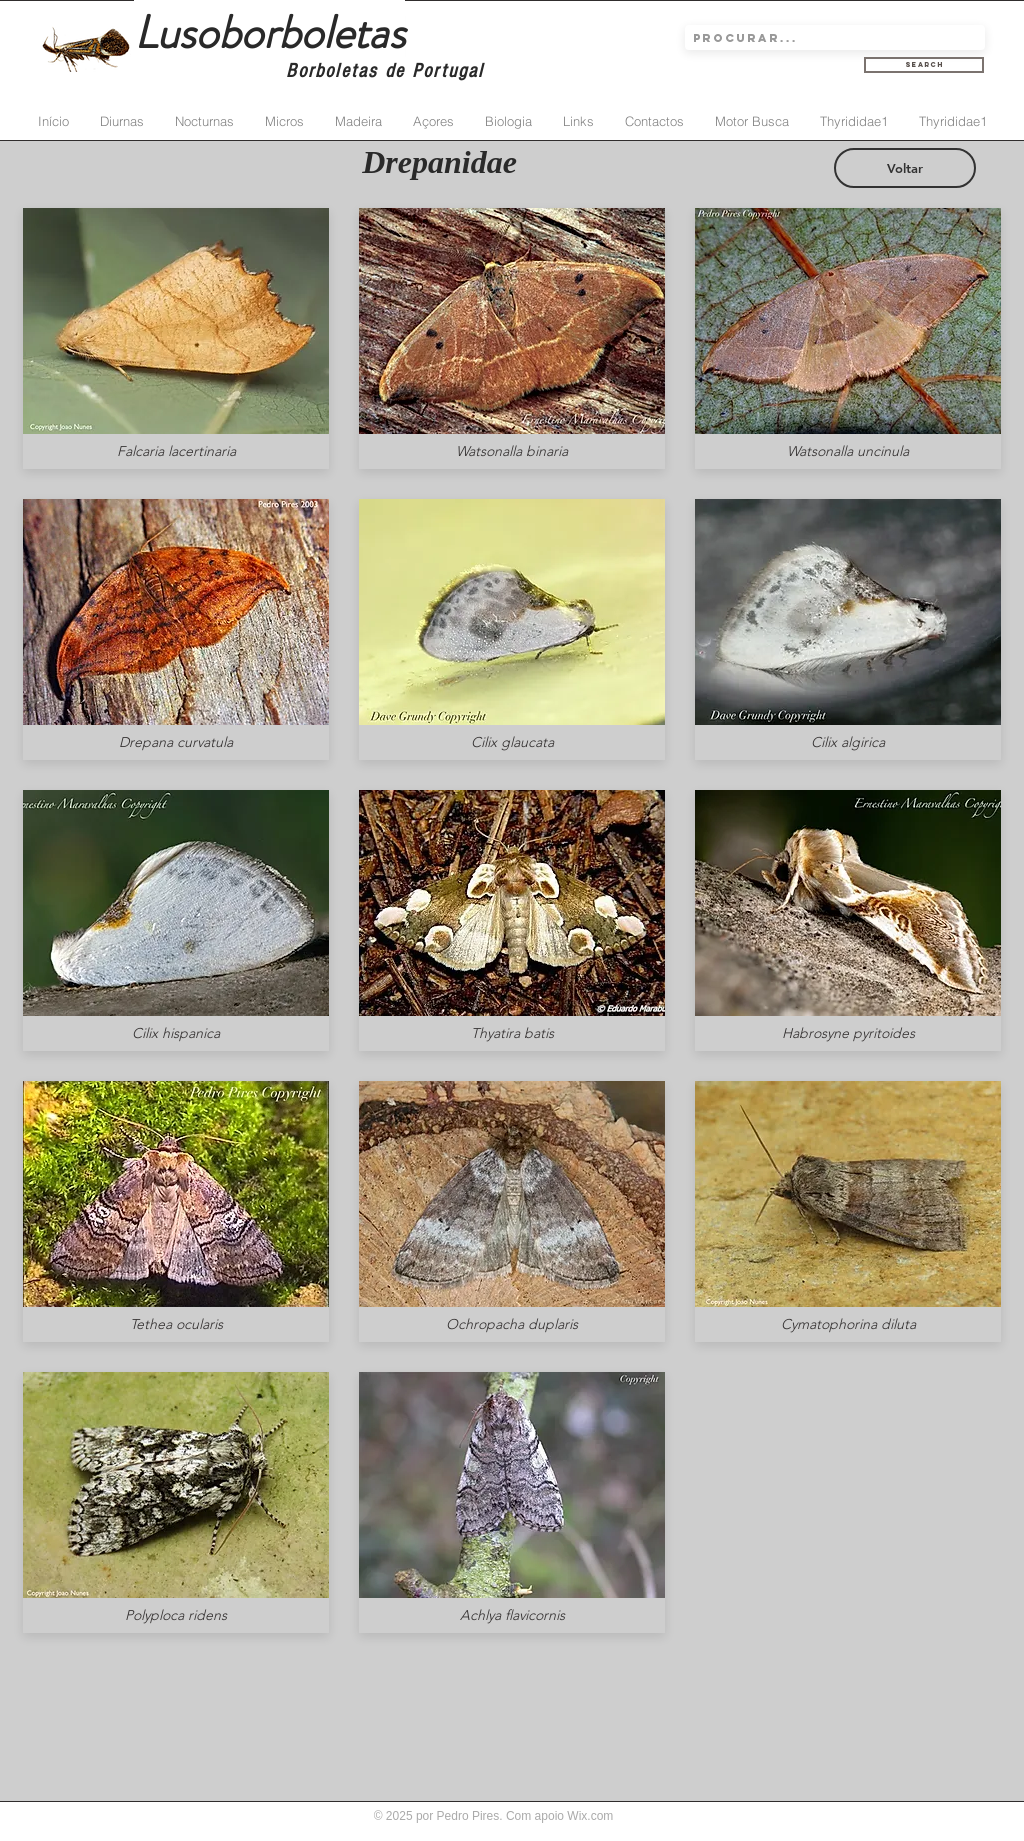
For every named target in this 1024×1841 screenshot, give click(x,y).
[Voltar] (905, 168)
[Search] (924, 65)
